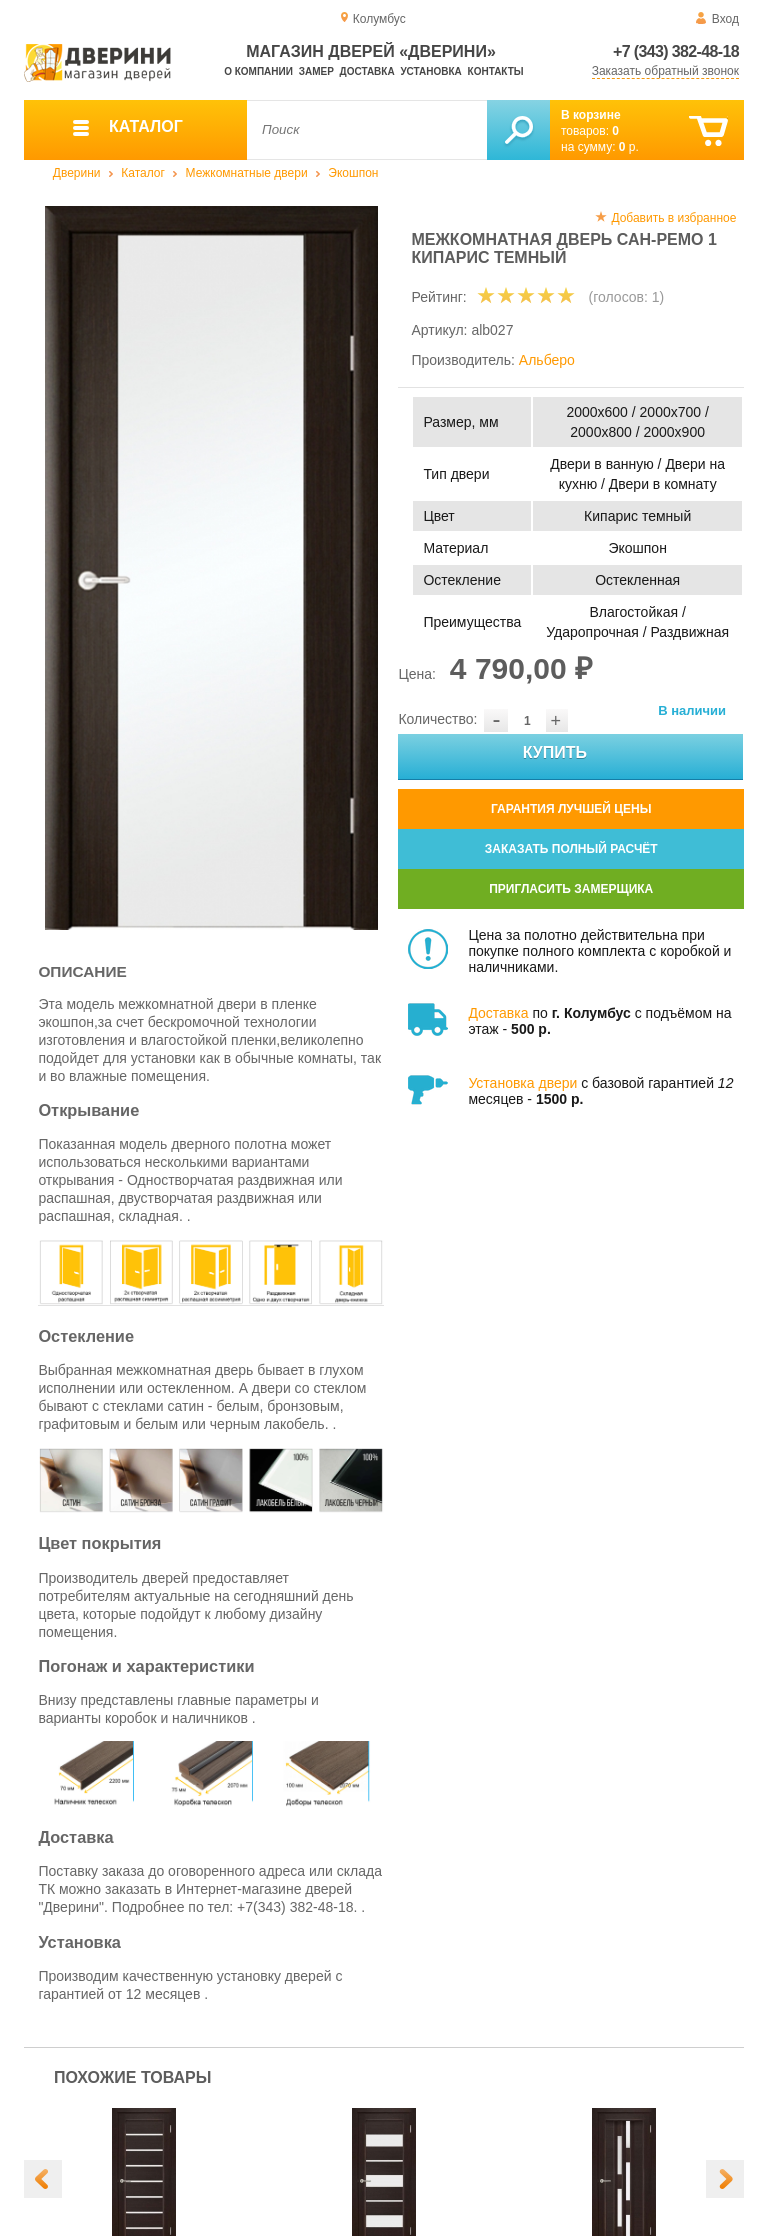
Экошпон (353, 173)
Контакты (496, 71)
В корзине (591, 115)
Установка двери (522, 1083)
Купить (623, 757)
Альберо (547, 360)
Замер (316, 71)
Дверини (77, 173)
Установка (430, 71)
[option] (211, 568)
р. (629, 147)
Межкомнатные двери (247, 173)
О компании (258, 71)
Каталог (143, 173)
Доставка (367, 71)
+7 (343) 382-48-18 (676, 51)
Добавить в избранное (673, 218)
